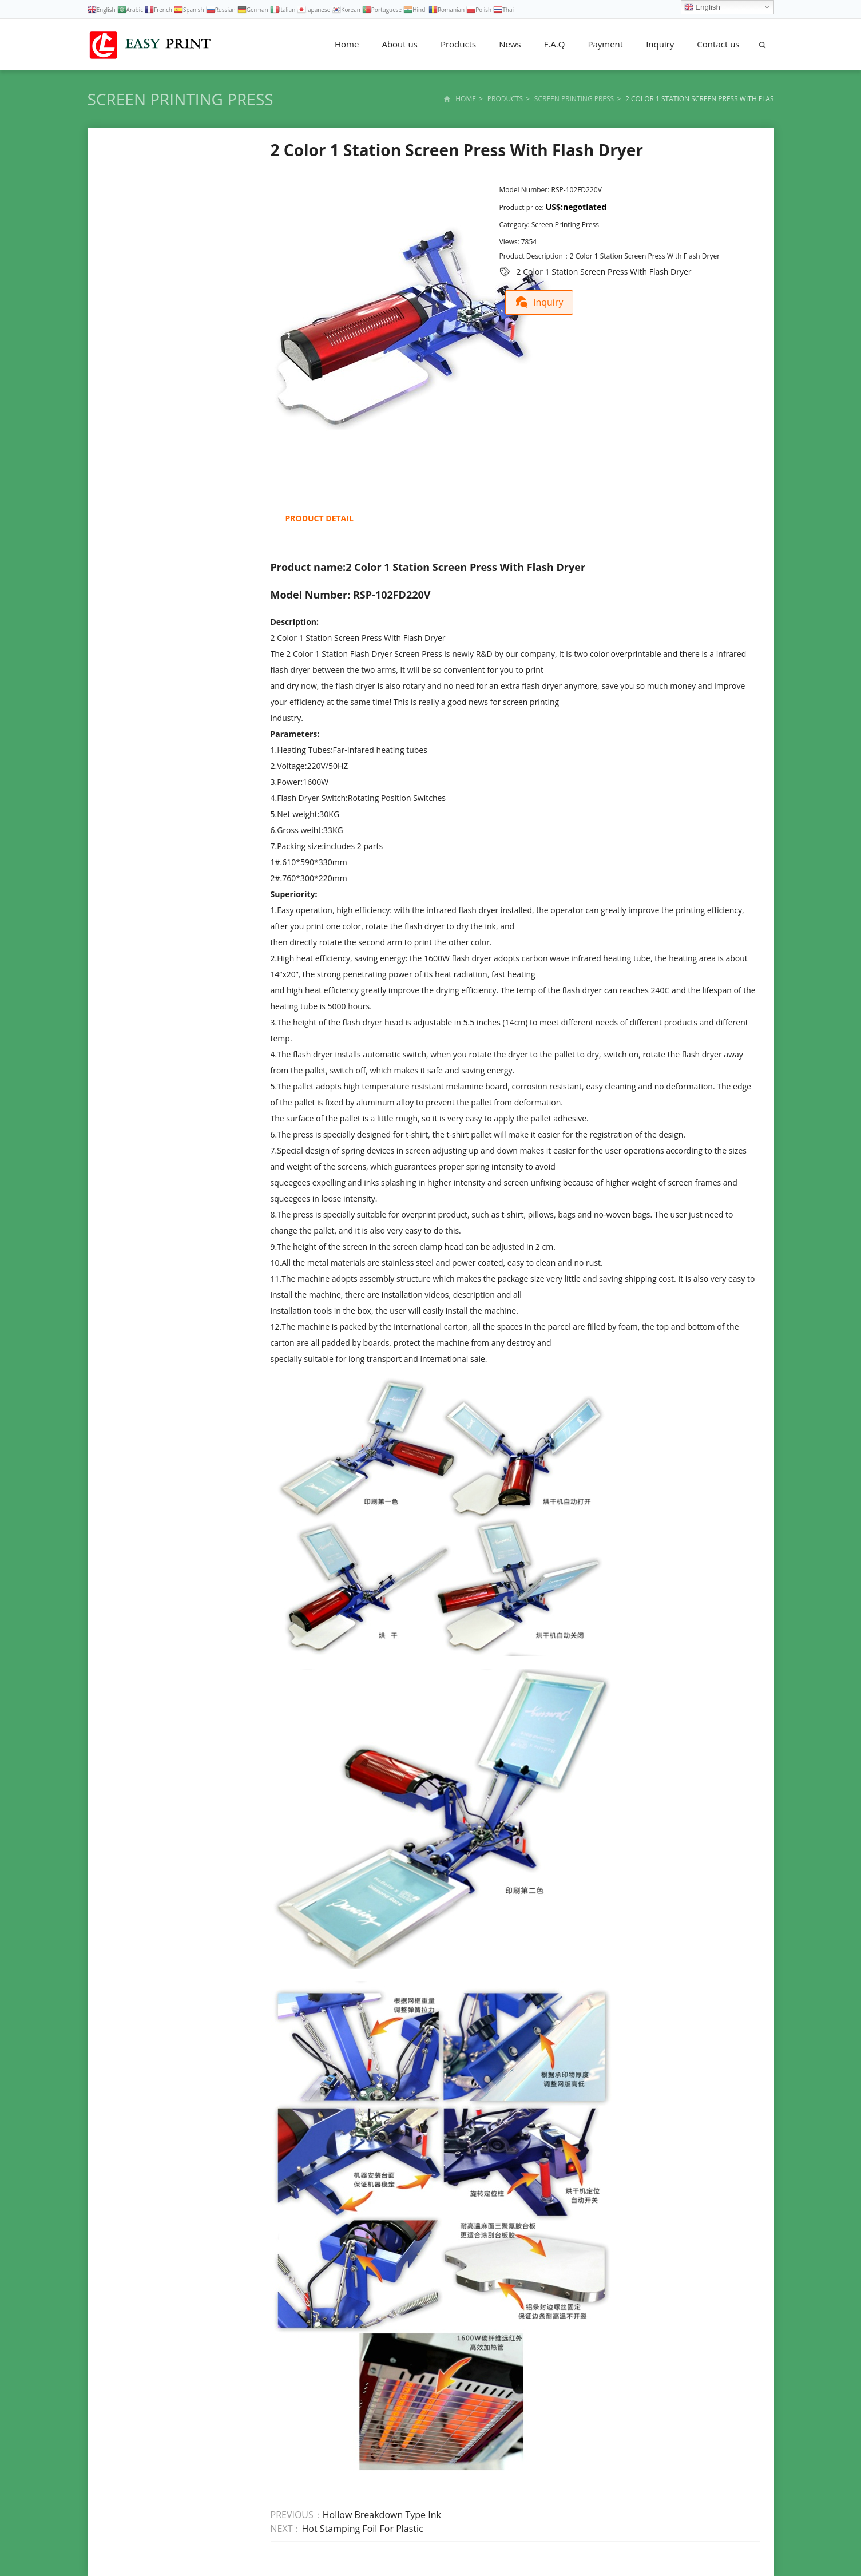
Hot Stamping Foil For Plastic (362, 2528)
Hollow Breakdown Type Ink (382, 2514)
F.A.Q (554, 44)
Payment (605, 44)
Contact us (718, 44)
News (510, 44)
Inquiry (660, 44)
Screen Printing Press (180, 99)
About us (399, 44)
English (702, 7)
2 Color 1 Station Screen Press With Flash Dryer (604, 271)
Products (458, 44)
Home (347, 44)
